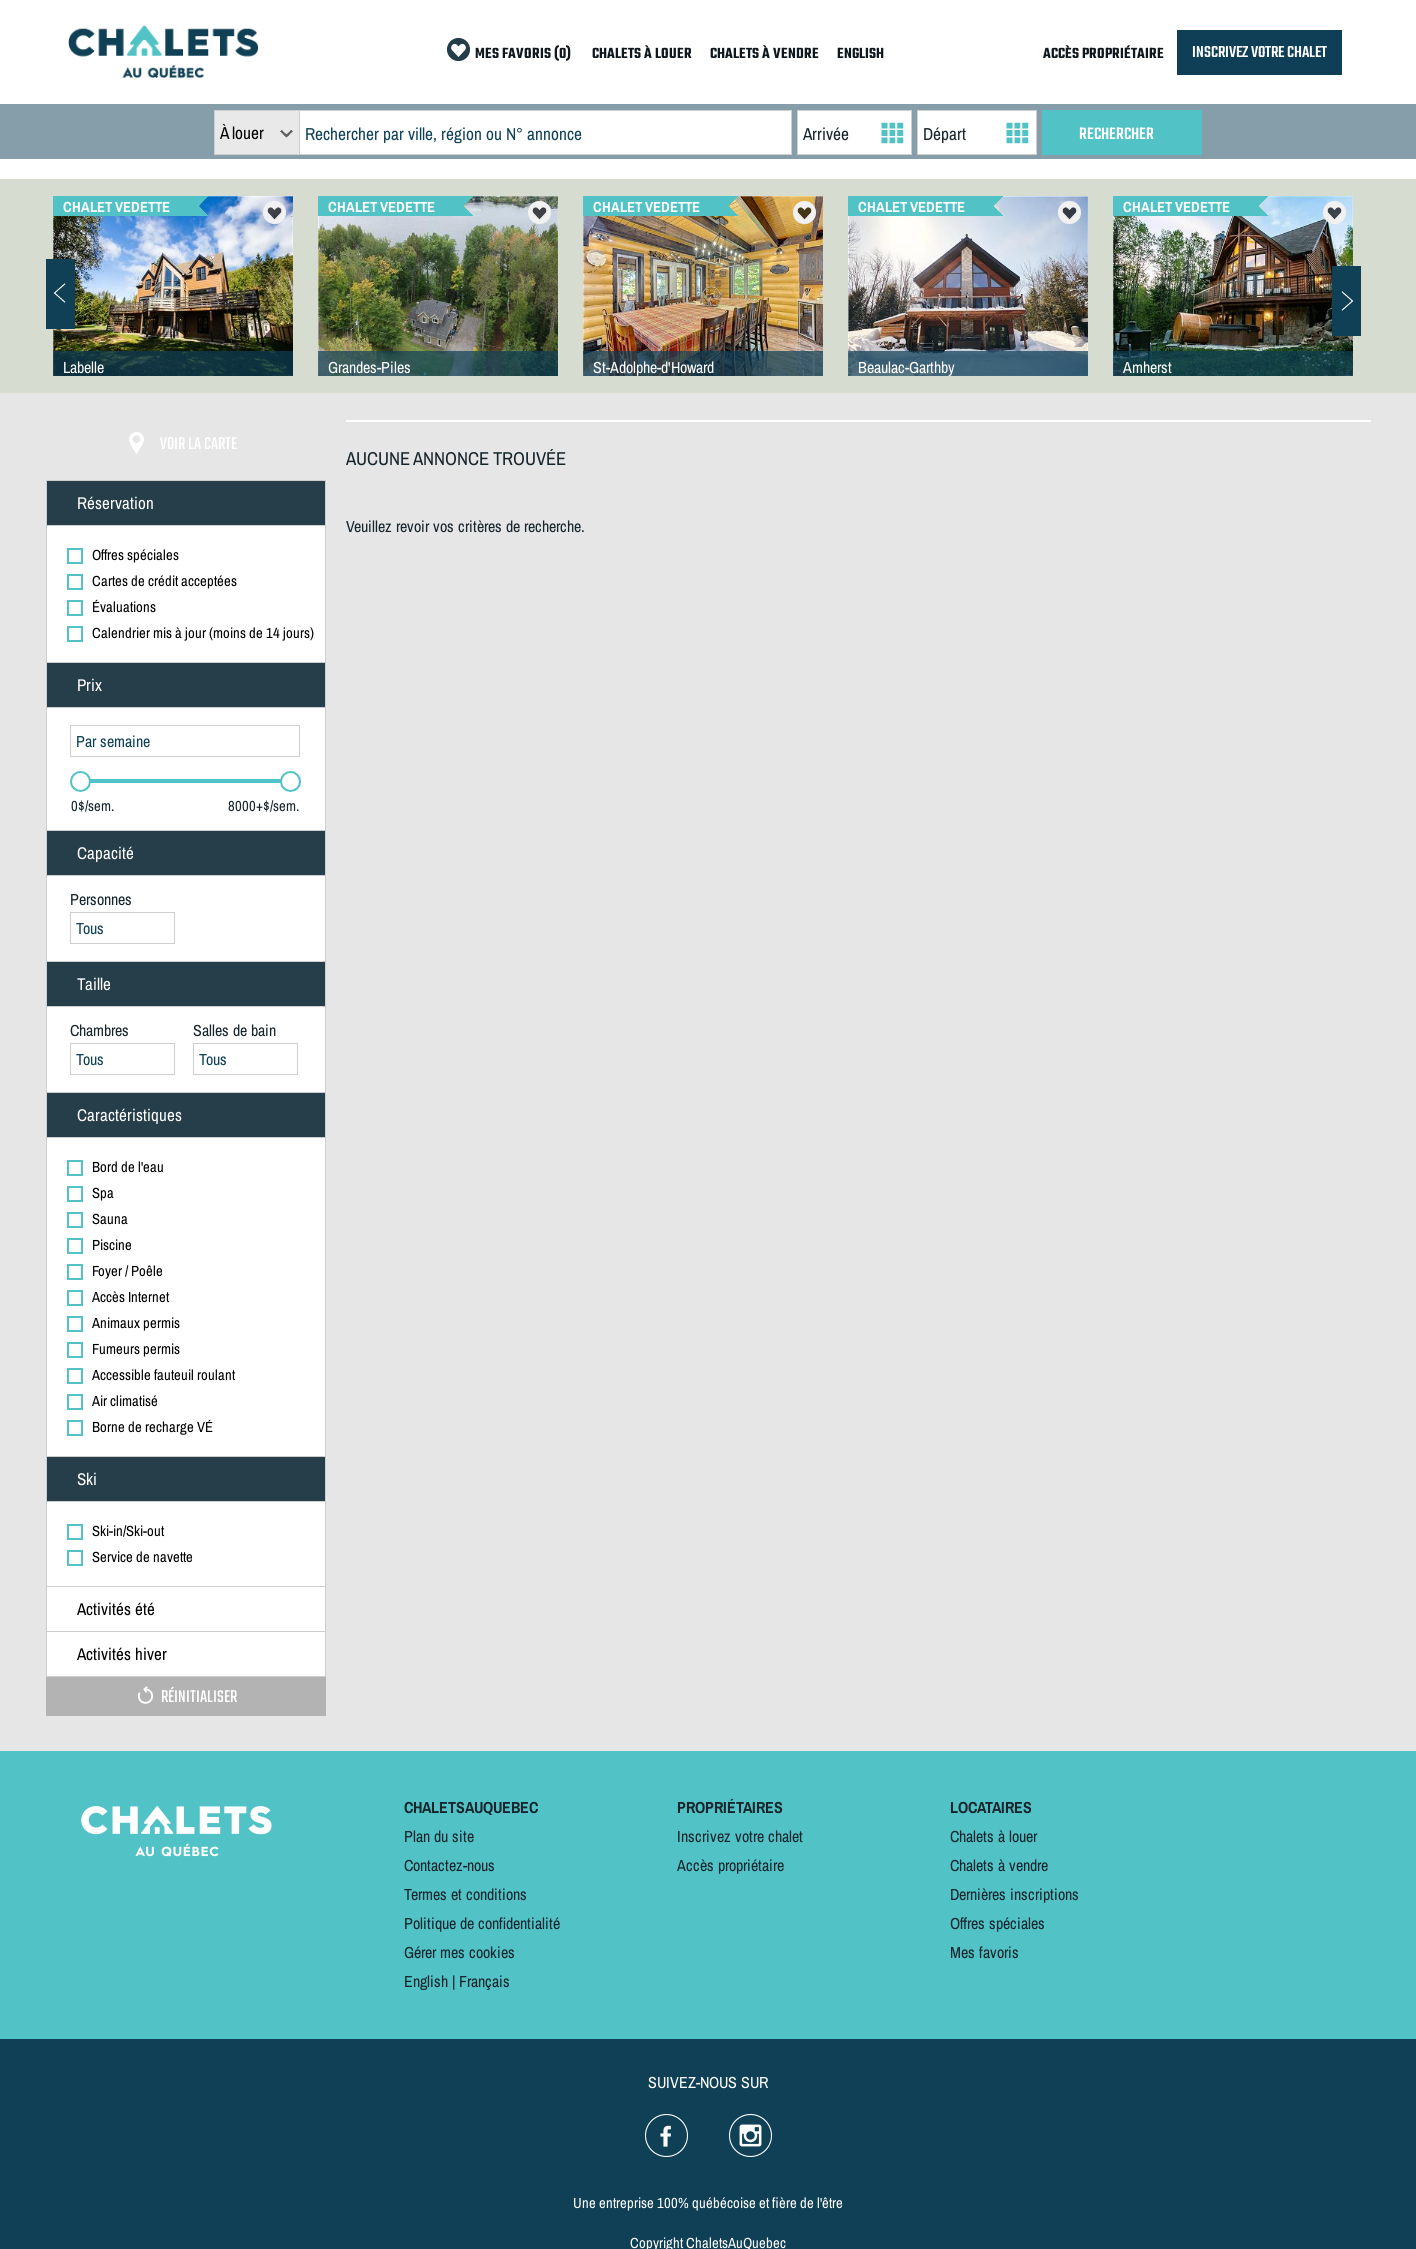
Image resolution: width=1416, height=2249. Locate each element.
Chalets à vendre (999, 1865)
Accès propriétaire (730, 1865)
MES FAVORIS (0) (523, 54)
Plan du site (439, 1836)
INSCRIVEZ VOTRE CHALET (1259, 52)
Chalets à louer (993, 1836)
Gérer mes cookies (459, 1952)
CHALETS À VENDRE (764, 54)
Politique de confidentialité (482, 1923)
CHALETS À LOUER (642, 54)
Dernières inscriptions (1014, 1894)
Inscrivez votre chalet (740, 1836)
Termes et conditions (465, 1894)
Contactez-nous (449, 1865)
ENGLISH (860, 54)
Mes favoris (984, 1952)
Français (484, 1981)
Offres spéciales (997, 1923)
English (426, 1981)
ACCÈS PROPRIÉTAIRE (1103, 54)
